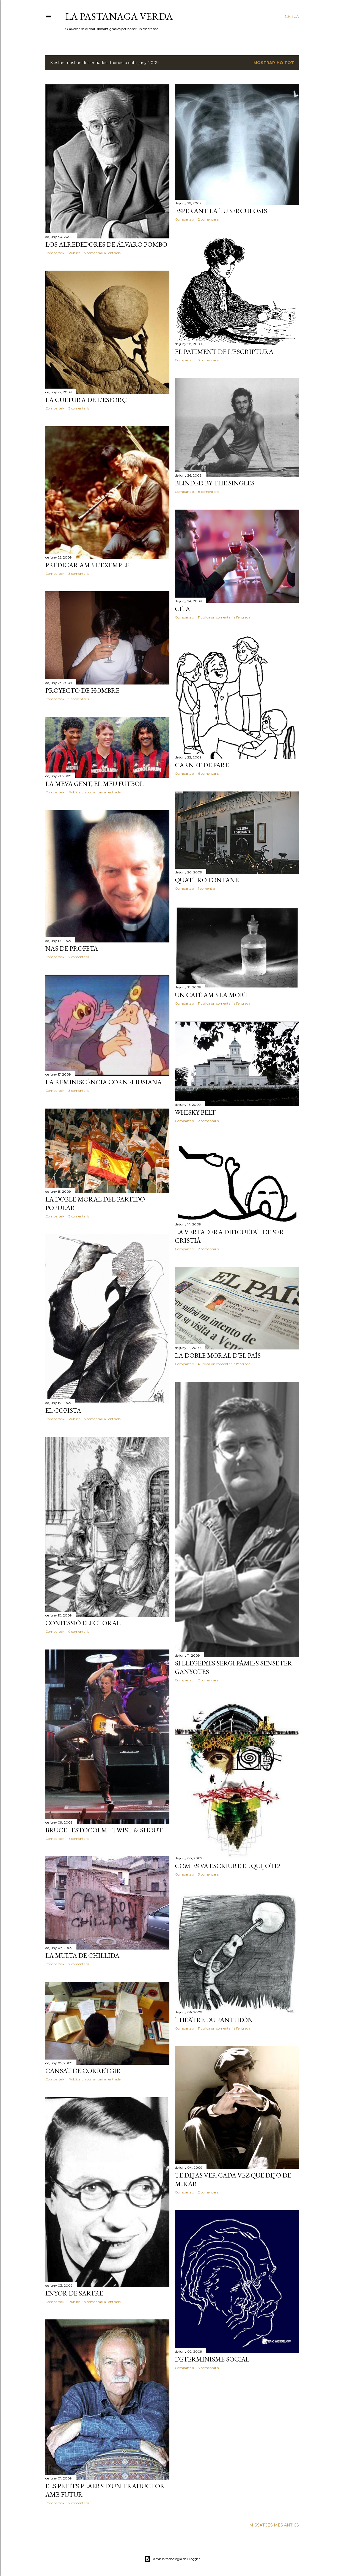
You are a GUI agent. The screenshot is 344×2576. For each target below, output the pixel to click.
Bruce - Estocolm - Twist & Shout (104, 1830)
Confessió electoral (82, 1623)
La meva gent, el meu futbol (94, 783)
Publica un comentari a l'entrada (94, 253)
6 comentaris (208, 773)
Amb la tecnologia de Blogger (172, 2559)
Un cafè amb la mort (211, 995)
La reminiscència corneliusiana (103, 1082)
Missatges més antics (274, 2525)
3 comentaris (208, 360)
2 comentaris (208, 219)
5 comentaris (78, 699)
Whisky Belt (195, 1112)
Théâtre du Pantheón (214, 2020)
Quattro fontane (207, 880)
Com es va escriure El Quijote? (227, 1866)
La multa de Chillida (82, 1955)
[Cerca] (292, 16)
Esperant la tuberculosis (221, 211)
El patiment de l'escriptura (224, 351)
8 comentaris (208, 492)
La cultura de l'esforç (86, 399)
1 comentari (207, 888)
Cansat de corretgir (83, 2070)
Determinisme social (212, 2359)
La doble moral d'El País (218, 1355)
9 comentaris (78, 1631)
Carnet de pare (202, 765)
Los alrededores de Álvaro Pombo (106, 244)
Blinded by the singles (214, 483)
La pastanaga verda (119, 16)
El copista (63, 1410)
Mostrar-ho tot (274, 62)
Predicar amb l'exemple (87, 565)
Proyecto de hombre (82, 690)
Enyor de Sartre (74, 2293)
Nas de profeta (71, 948)
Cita (182, 608)
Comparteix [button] (54, 253)
